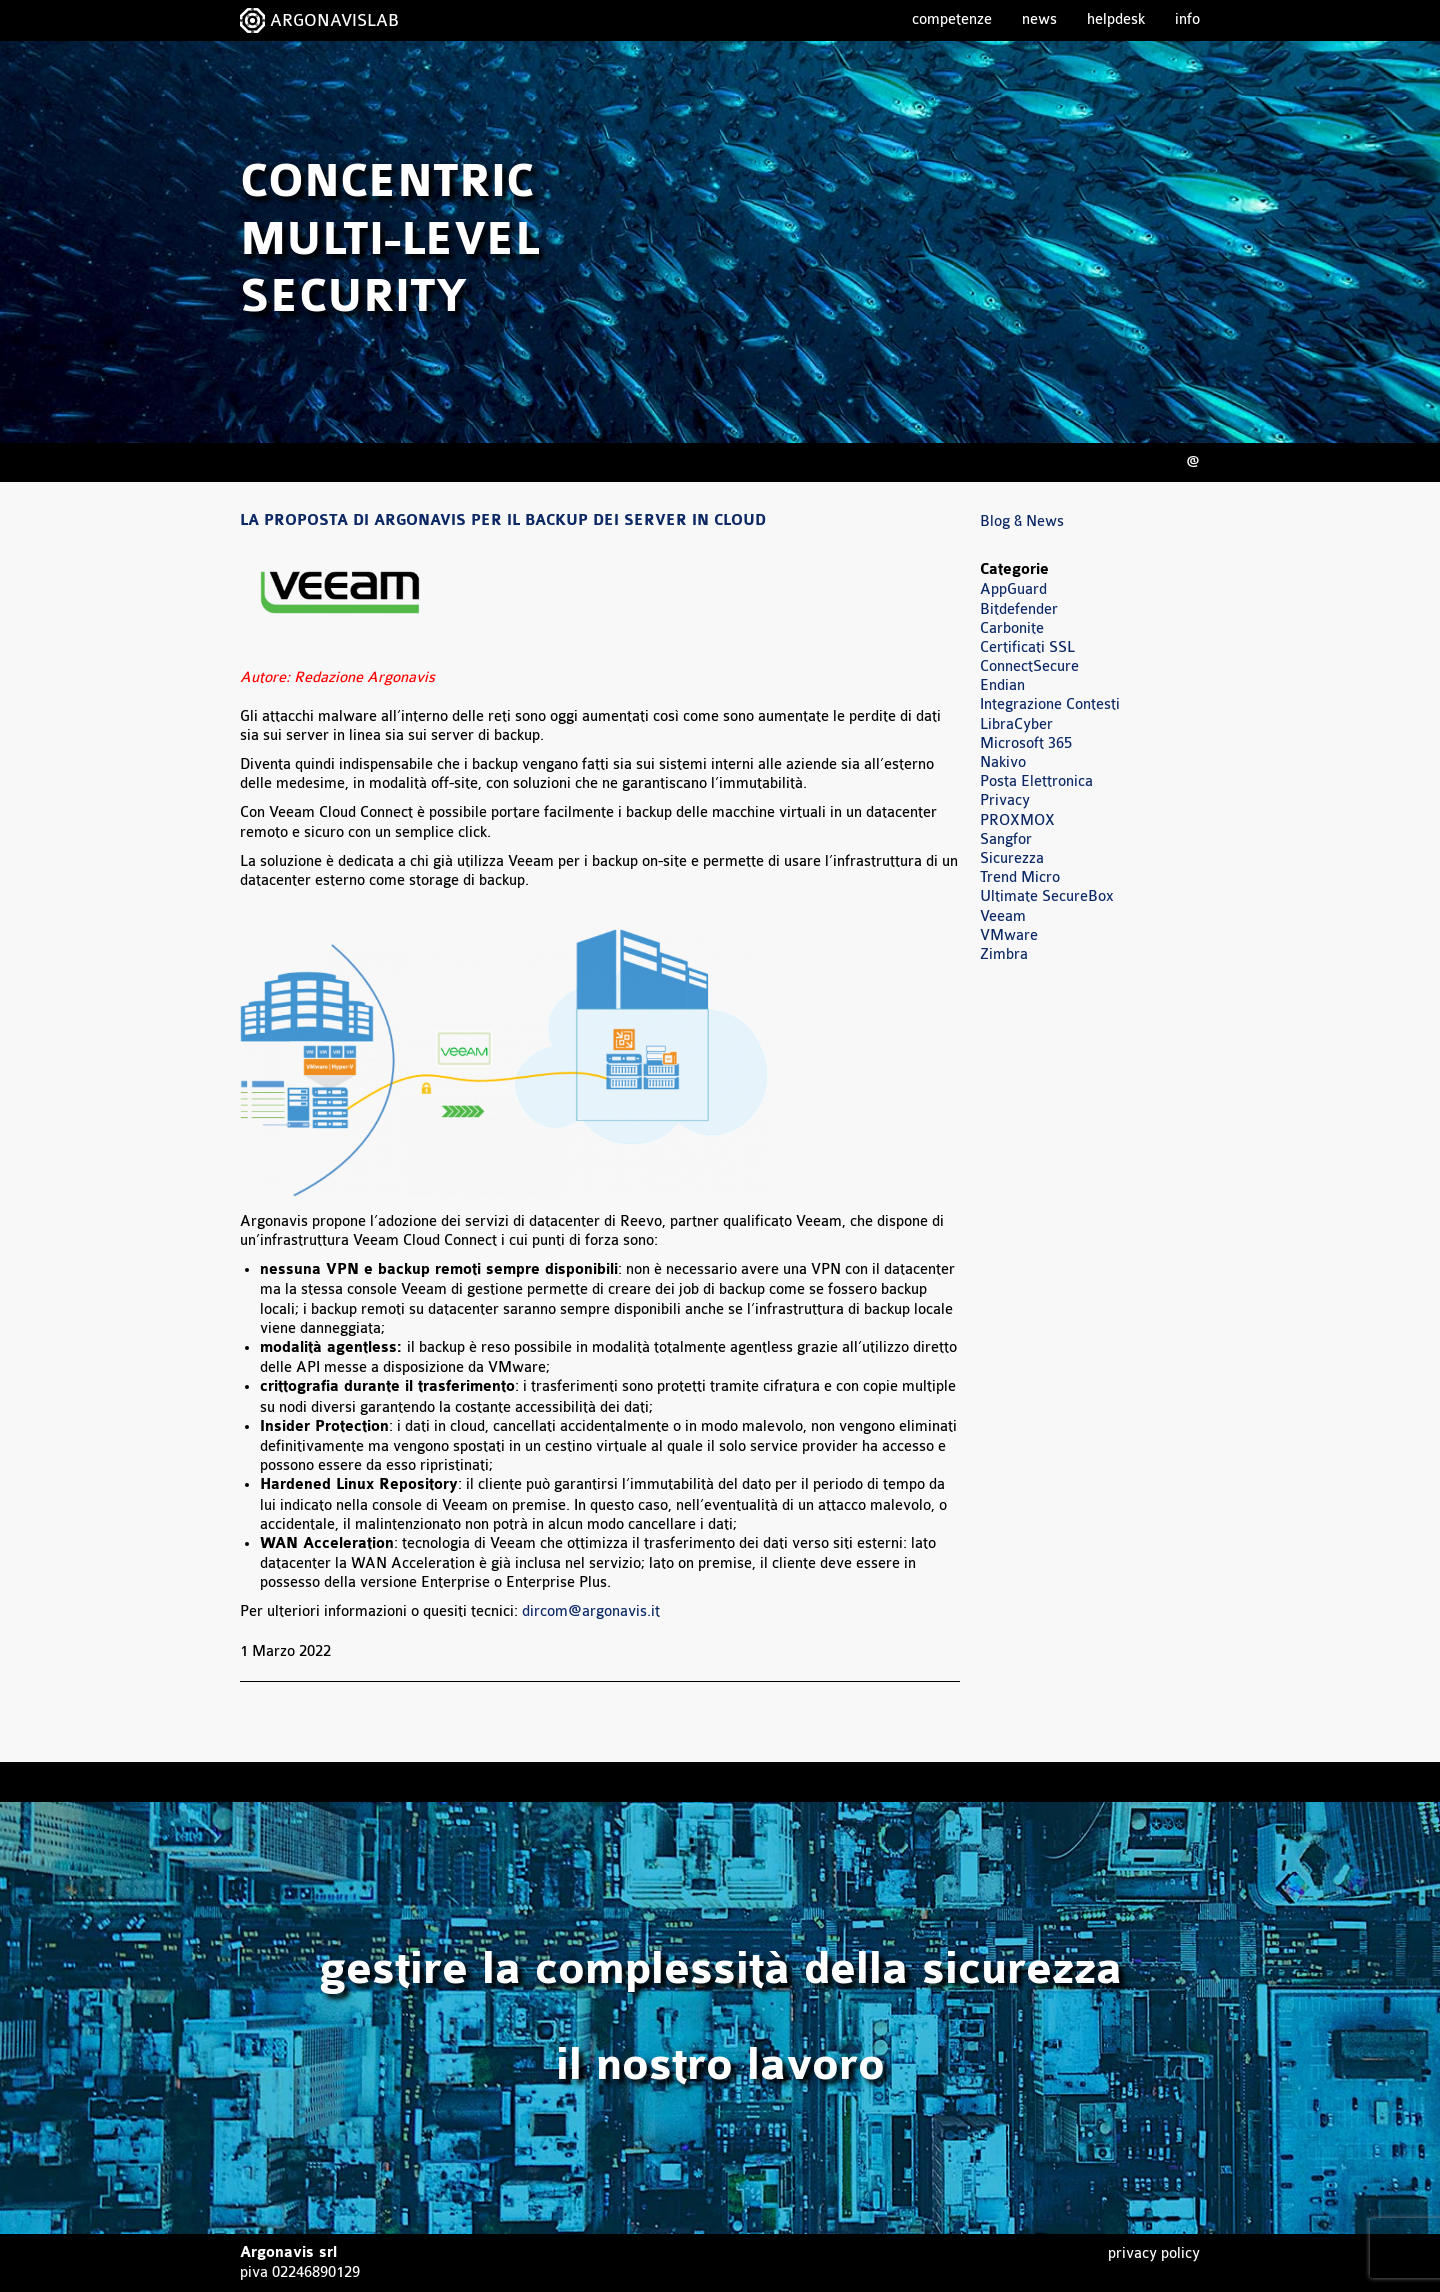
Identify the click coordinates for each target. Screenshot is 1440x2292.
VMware (1009, 935)
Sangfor (1006, 839)
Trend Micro (1020, 877)
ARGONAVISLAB (334, 20)
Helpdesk (1116, 19)
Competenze (952, 19)
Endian (1002, 685)
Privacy (1005, 800)
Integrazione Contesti (1050, 704)
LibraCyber (1016, 724)
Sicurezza (1012, 858)
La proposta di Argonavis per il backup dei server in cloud (503, 521)
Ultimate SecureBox (1047, 896)
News (1039, 19)
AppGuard (1013, 589)
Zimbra (1004, 954)
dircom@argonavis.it (591, 1611)
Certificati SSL (1027, 647)
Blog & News (1022, 521)
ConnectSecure (1029, 666)
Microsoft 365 (1026, 743)
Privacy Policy (1154, 2253)
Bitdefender (1019, 609)
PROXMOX (1017, 820)
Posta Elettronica (1036, 781)
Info (1187, 19)
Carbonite (1012, 628)
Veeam (1003, 916)
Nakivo (1003, 762)
